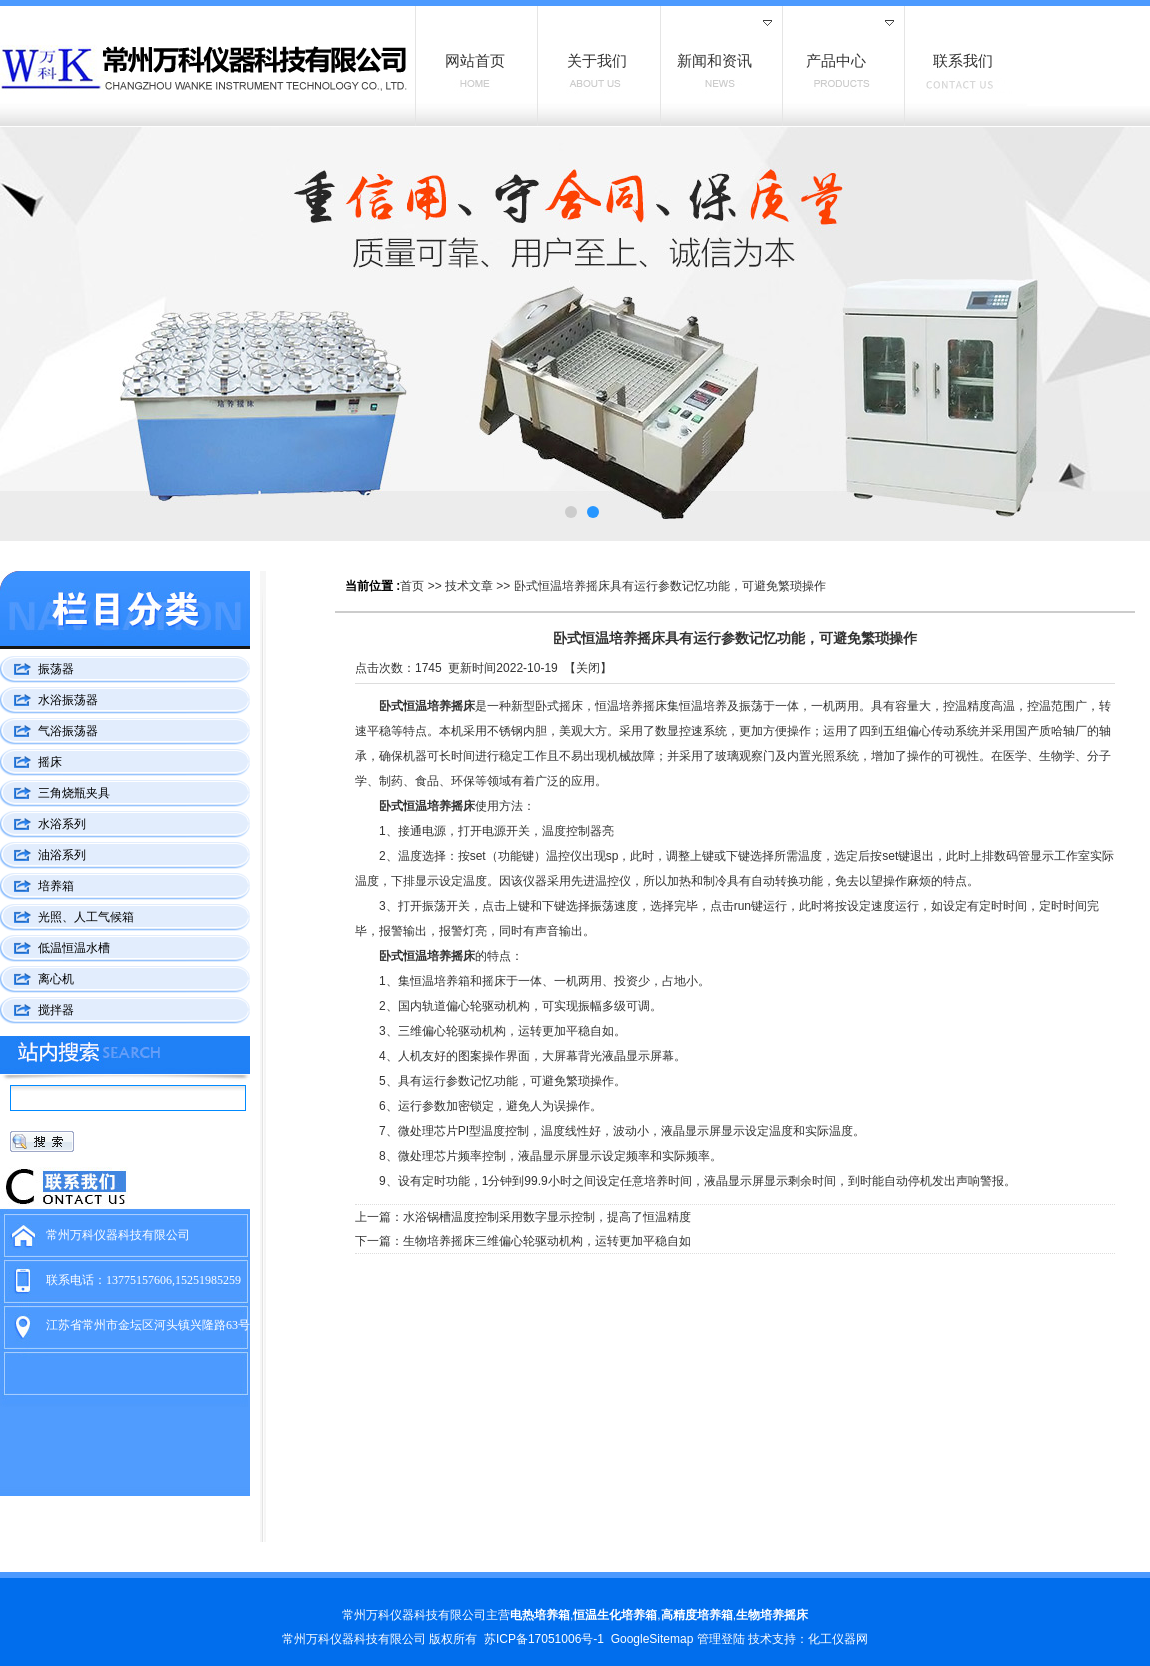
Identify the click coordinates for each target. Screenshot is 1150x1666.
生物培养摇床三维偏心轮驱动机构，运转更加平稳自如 (547, 1241)
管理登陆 (721, 1639)
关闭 (588, 668)
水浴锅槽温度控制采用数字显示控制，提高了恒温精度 (547, 1217)
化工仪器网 (838, 1639)
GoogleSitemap (652, 1639)
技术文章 (469, 586)
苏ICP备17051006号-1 (544, 1639)
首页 (412, 586)
